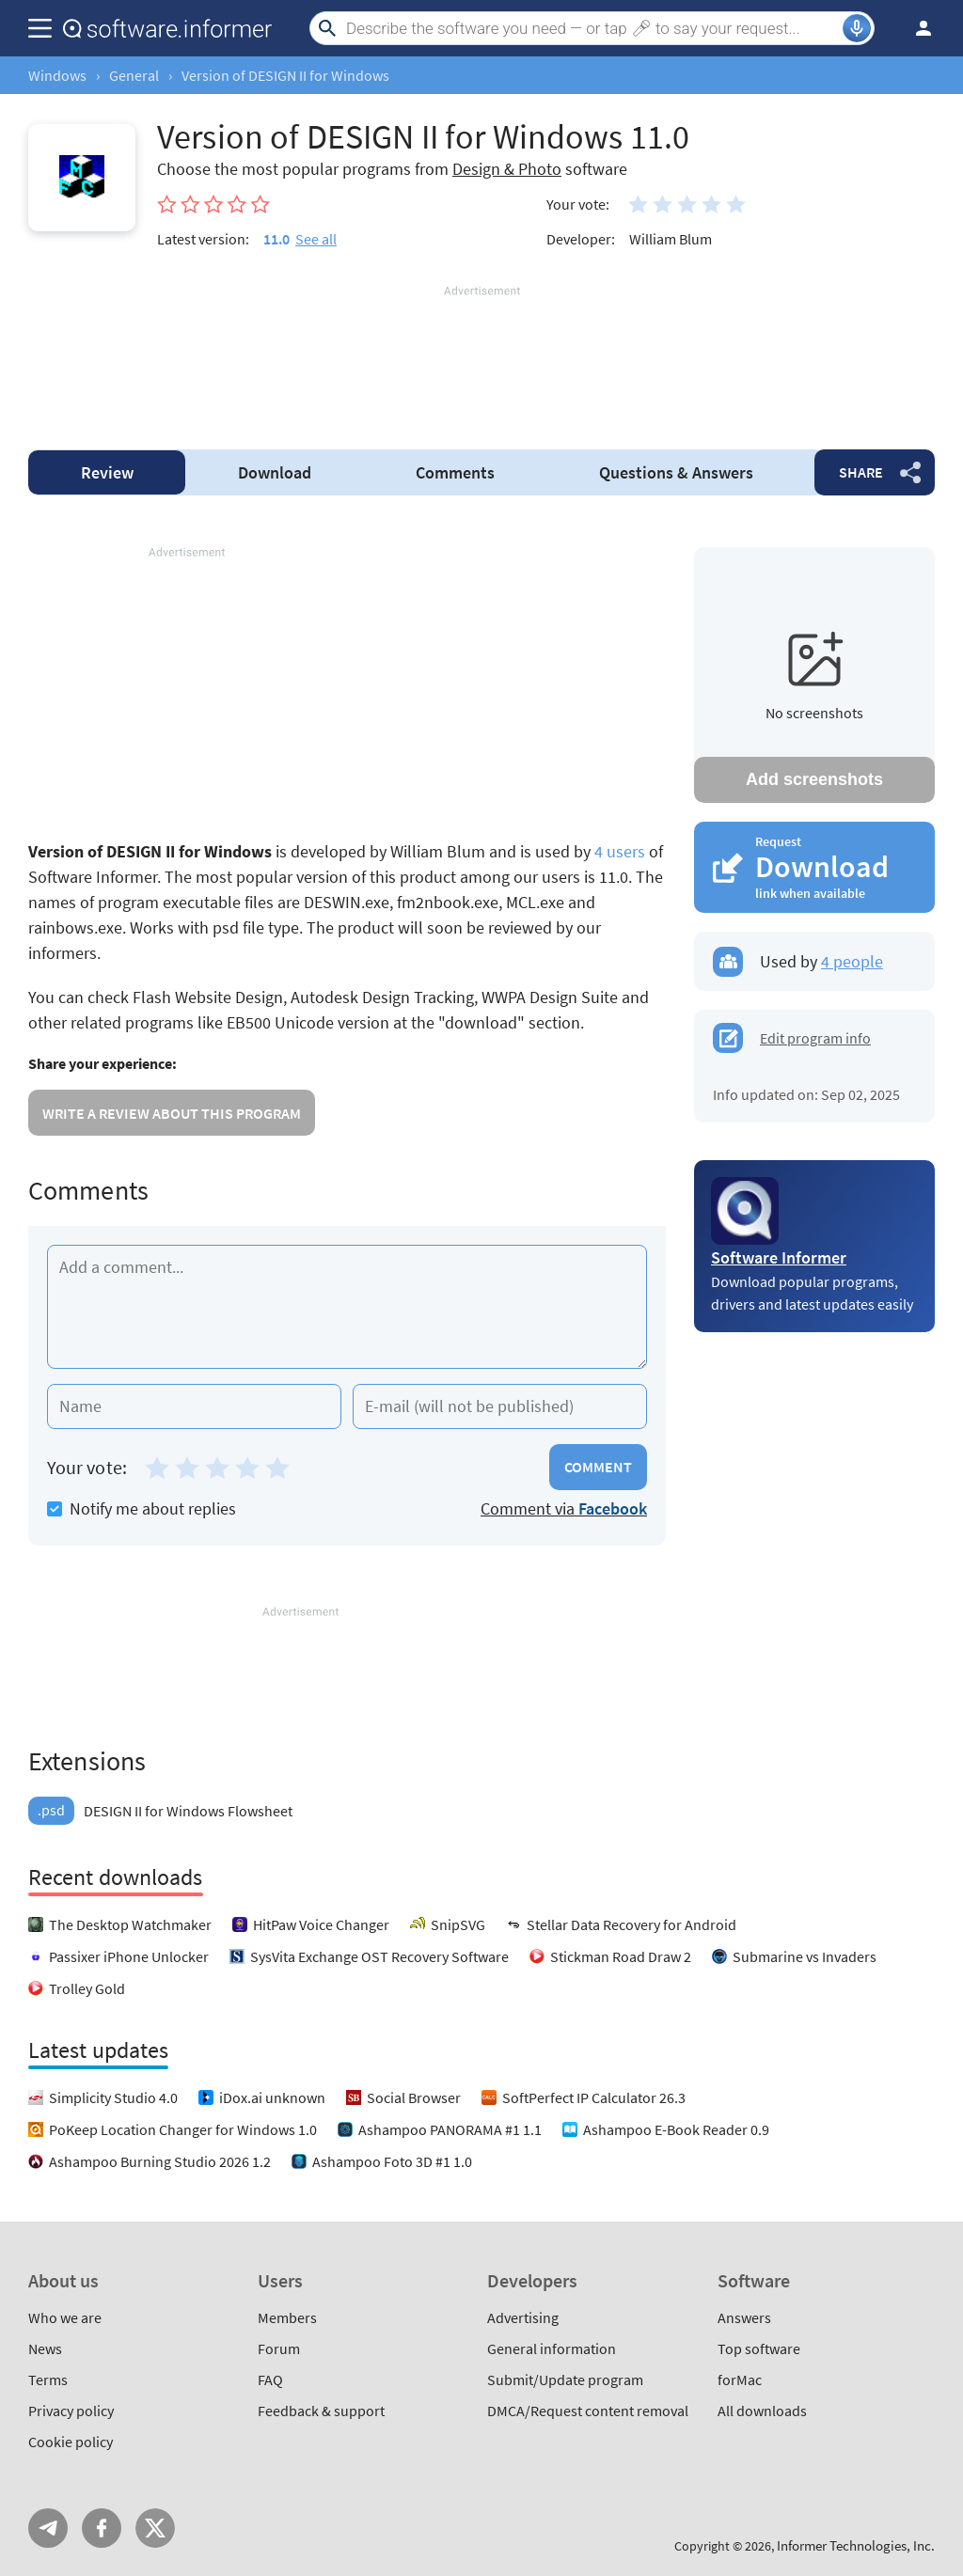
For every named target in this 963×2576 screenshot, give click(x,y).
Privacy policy (71, 2410)
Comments (455, 472)
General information (551, 2348)
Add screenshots (814, 779)
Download (274, 472)
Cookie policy (70, 2441)
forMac (740, 2379)
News (45, 2348)
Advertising (523, 2317)
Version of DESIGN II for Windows (285, 75)
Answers (676, 472)
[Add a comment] (347, 1307)
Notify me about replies (141, 1508)
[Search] (592, 28)
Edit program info (815, 1038)
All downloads (762, 2410)
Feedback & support (321, 2410)
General (134, 75)
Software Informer (778, 1257)
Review (107, 472)
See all (316, 238)
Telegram (48, 2528)
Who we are (65, 2317)
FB (101, 2528)
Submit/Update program (565, 2379)
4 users (619, 851)
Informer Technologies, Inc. (856, 2545)
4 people (852, 961)
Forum (279, 2348)
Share (861, 472)
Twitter (155, 2528)
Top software (759, 2348)
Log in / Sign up (915, 28)
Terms (48, 2379)
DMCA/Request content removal (587, 2410)
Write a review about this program (171, 1113)
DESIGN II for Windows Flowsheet (160, 1811)
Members (287, 2317)
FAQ (270, 2379)
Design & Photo (506, 169)
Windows (57, 75)
